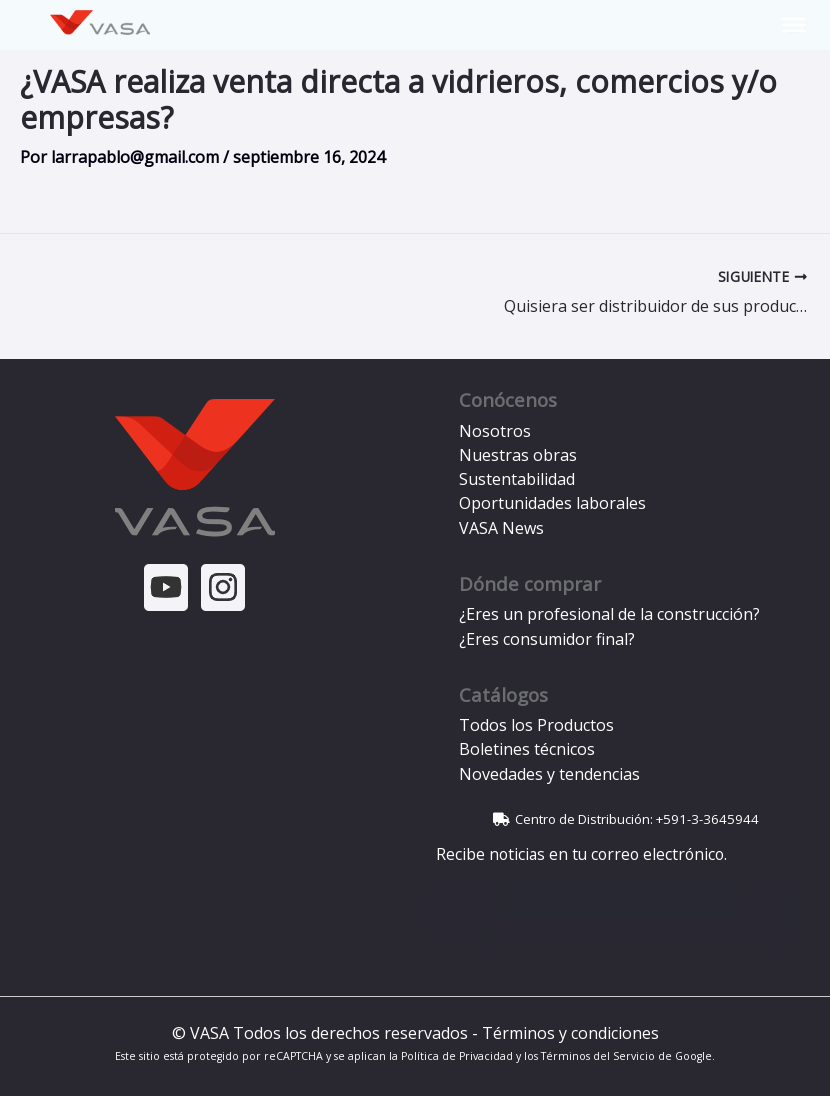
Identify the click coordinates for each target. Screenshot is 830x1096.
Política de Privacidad (457, 1056)
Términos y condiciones (570, 1033)
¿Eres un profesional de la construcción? (609, 614)
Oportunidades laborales (552, 503)
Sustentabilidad (517, 479)
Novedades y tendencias (549, 774)
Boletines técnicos (527, 749)
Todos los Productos (536, 725)
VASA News (501, 528)
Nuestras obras (518, 455)
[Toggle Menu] (794, 25)
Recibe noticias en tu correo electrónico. (577, 854)
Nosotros (495, 431)
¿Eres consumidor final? (547, 639)
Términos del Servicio (598, 1056)
